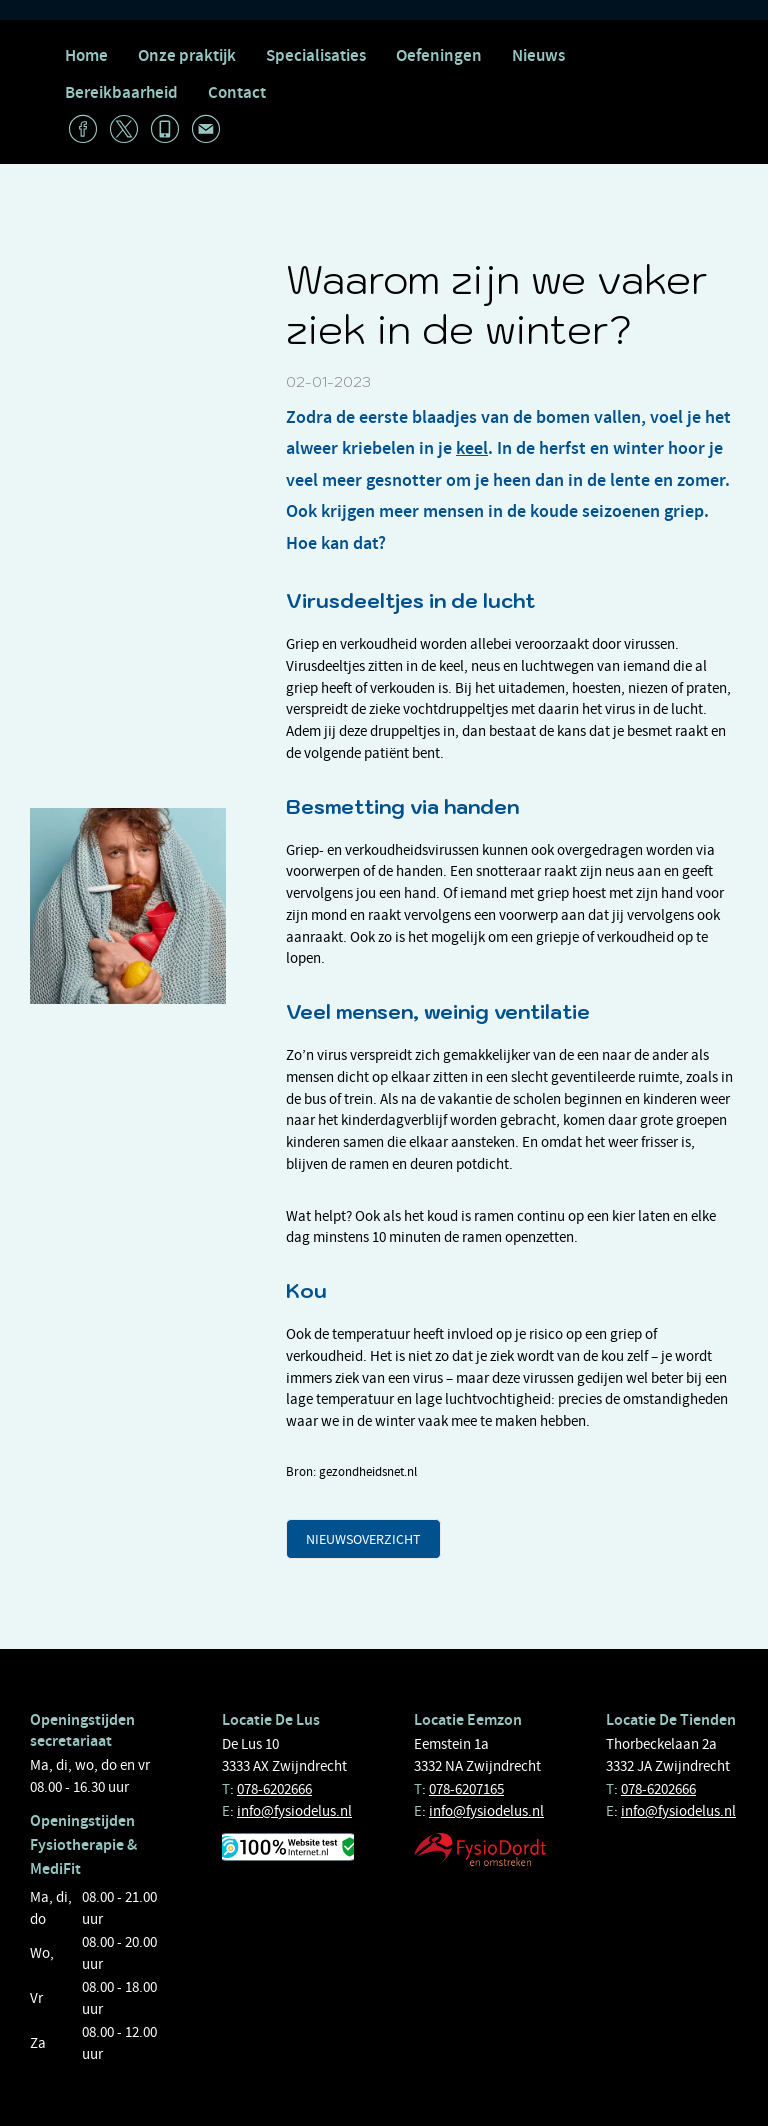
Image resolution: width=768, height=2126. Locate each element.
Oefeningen (439, 55)
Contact (237, 92)
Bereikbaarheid (121, 92)
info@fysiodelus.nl (294, 1811)
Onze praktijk (187, 55)
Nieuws (538, 55)
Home (86, 55)
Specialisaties (316, 55)
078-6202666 (274, 1789)
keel (472, 448)
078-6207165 (466, 1789)
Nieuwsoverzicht (363, 1539)
